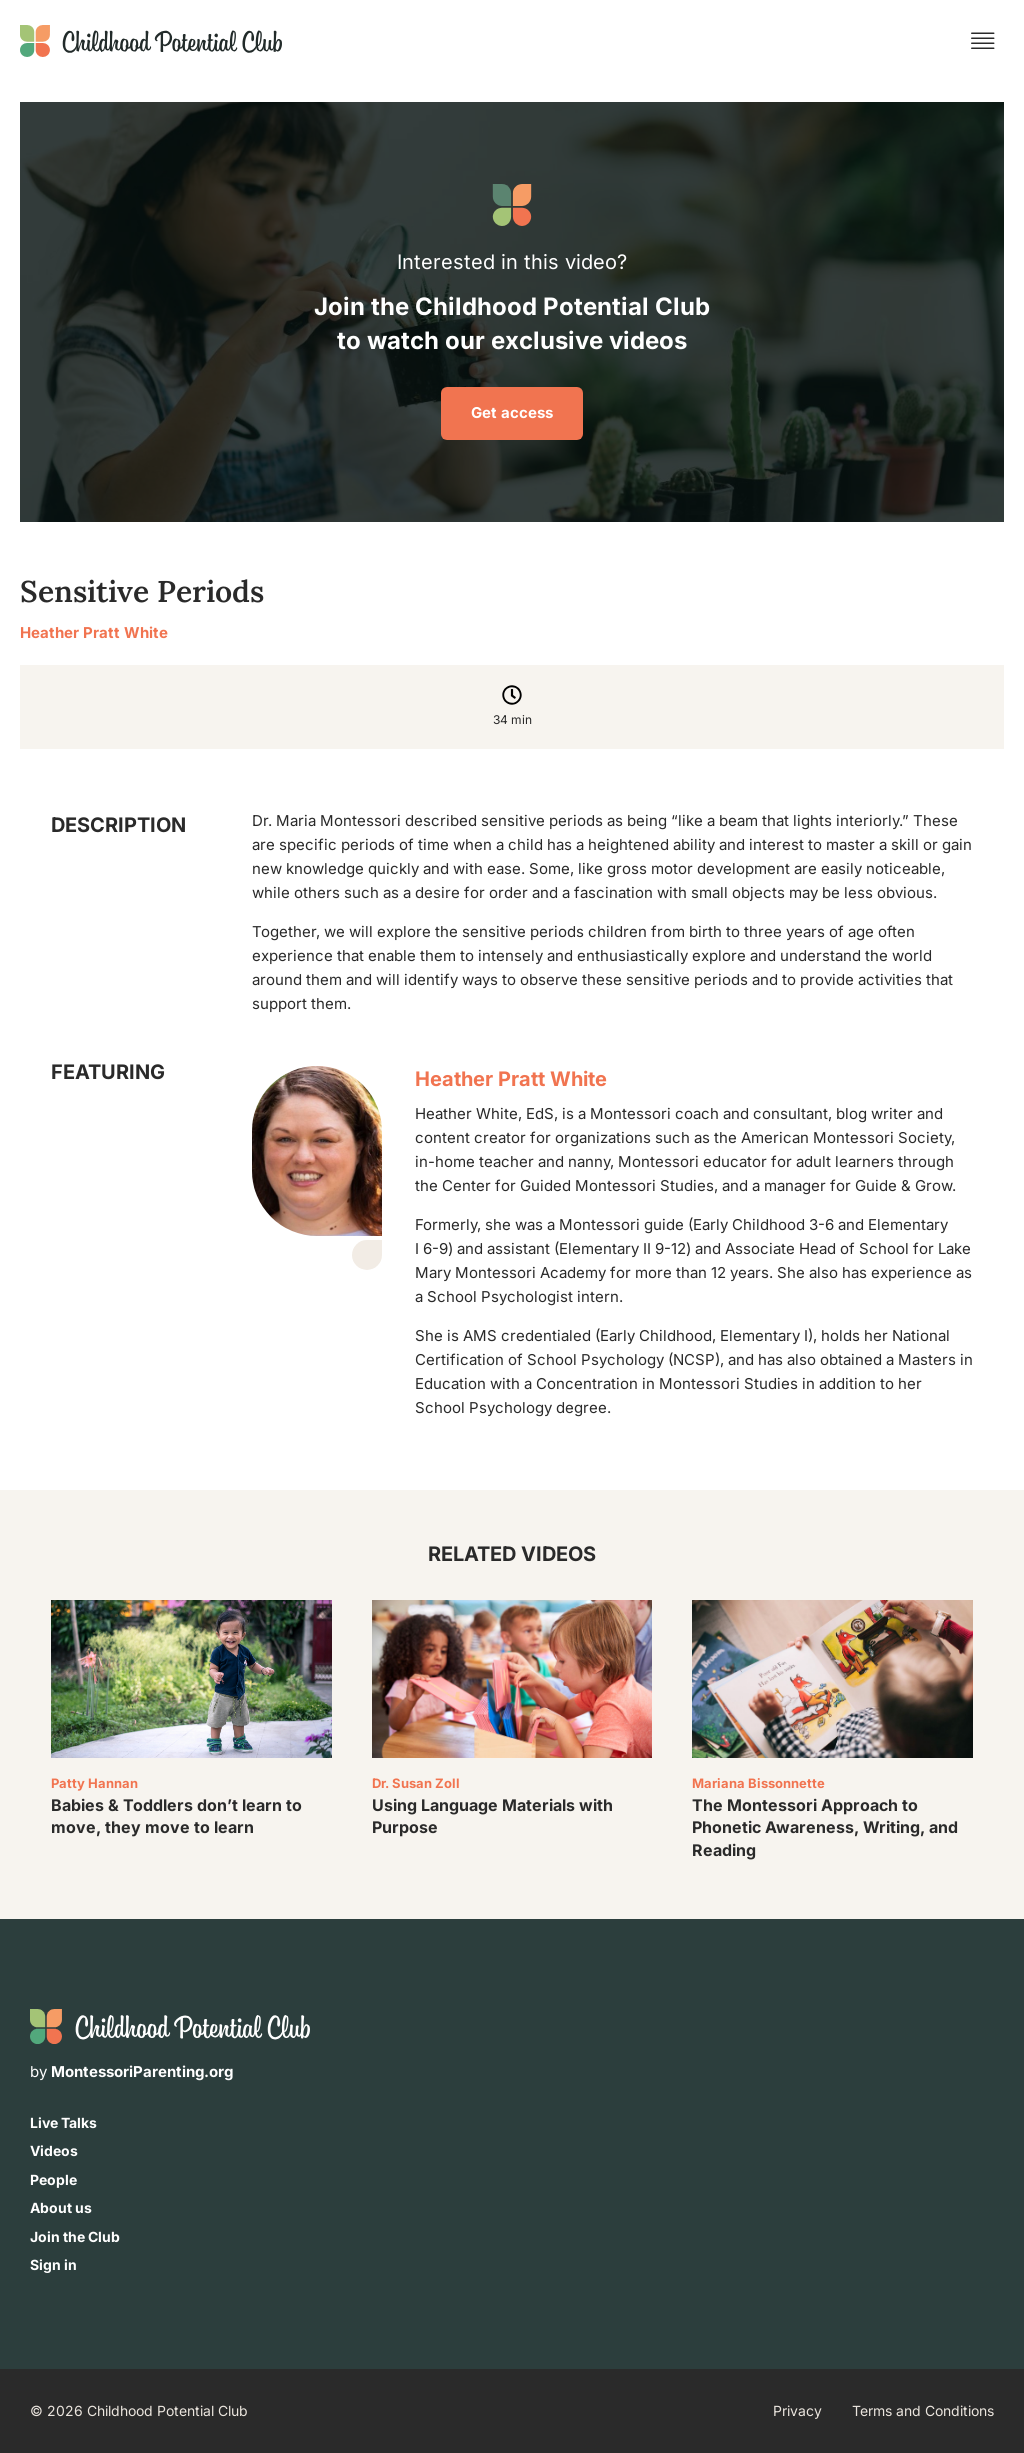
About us (61, 2207)
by (131, 2071)
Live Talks (63, 2122)
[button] (983, 41)
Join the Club (75, 2236)
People (53, 2179)
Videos (54, 2150)
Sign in (53, 2264)
